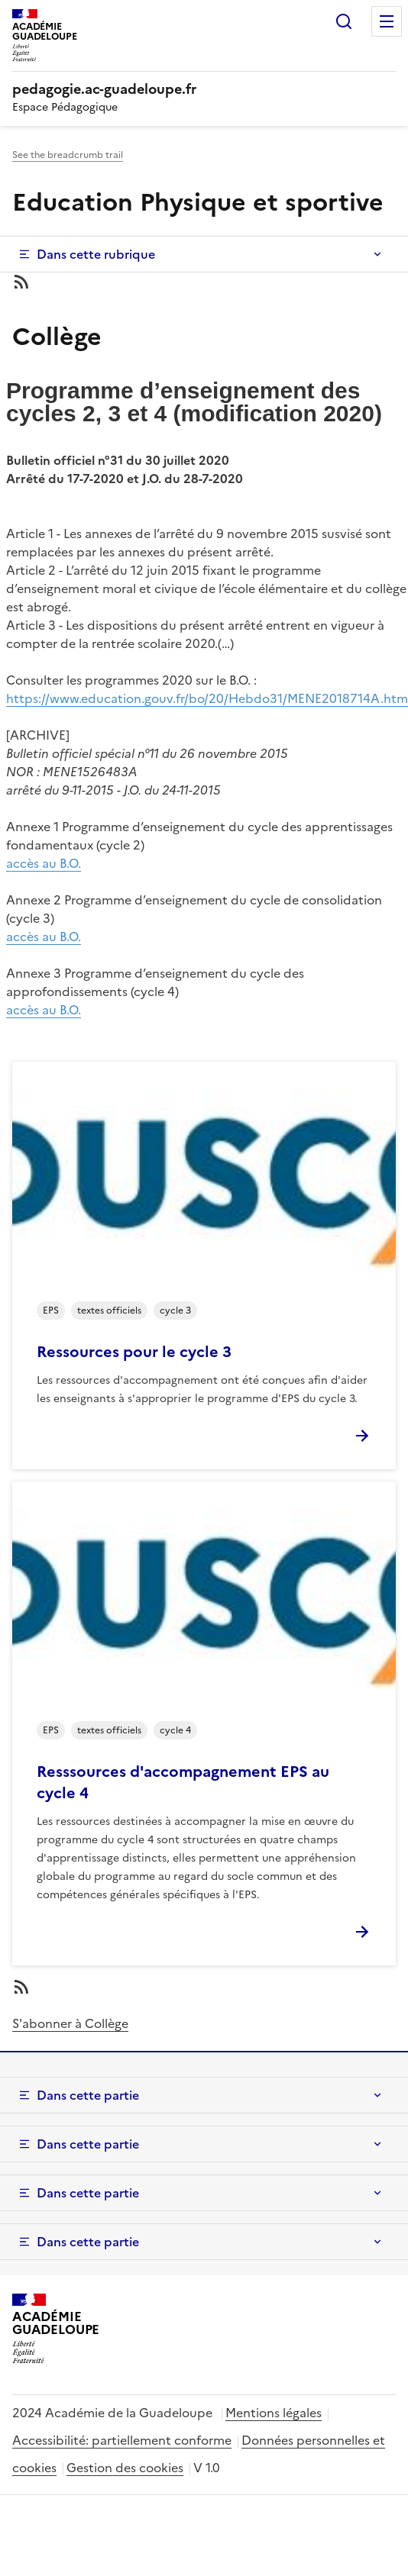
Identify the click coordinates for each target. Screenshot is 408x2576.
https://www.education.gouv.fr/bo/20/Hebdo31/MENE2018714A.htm (207, 698)
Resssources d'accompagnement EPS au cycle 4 (183, 1782)
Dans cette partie (88, 2095)
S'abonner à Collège (70, 2023)
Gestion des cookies (124, 2467)
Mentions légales (273, 2413)
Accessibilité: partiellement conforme (122, 2440)
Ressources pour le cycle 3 (134, 1351)
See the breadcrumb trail (67, 155)
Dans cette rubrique (96, 254)
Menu (386, 21)
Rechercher (344, 21)
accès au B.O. (43, 863)
